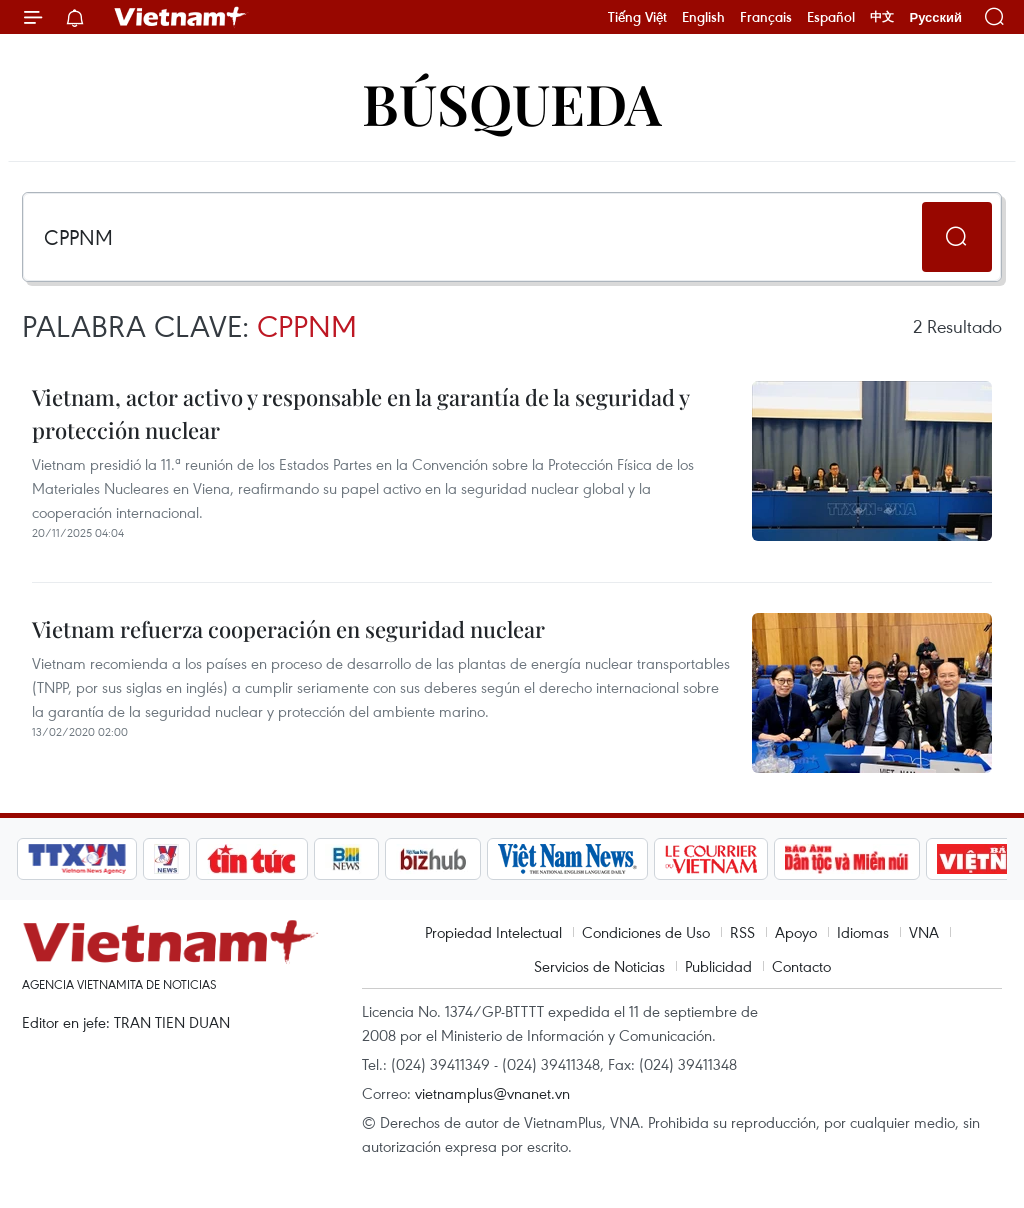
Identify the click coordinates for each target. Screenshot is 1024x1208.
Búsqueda (512, 102)
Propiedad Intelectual (493, 932)
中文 (882, 17)
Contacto (801, 966)
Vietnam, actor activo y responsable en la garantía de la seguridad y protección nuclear (360, 413)
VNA (924, 932)
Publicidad (718, 966)
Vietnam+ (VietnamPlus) (181, 17)
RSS (742, 932)
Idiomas (863, 932)
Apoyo (796, 932)
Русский (935, 17)
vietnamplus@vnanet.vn (492, 1093)
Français (766, 17)
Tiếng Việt (637, 17)
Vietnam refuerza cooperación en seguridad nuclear (288, 629)
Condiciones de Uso (646, 932)
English (703, 17)
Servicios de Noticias (599, 966)
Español (831, 17)
